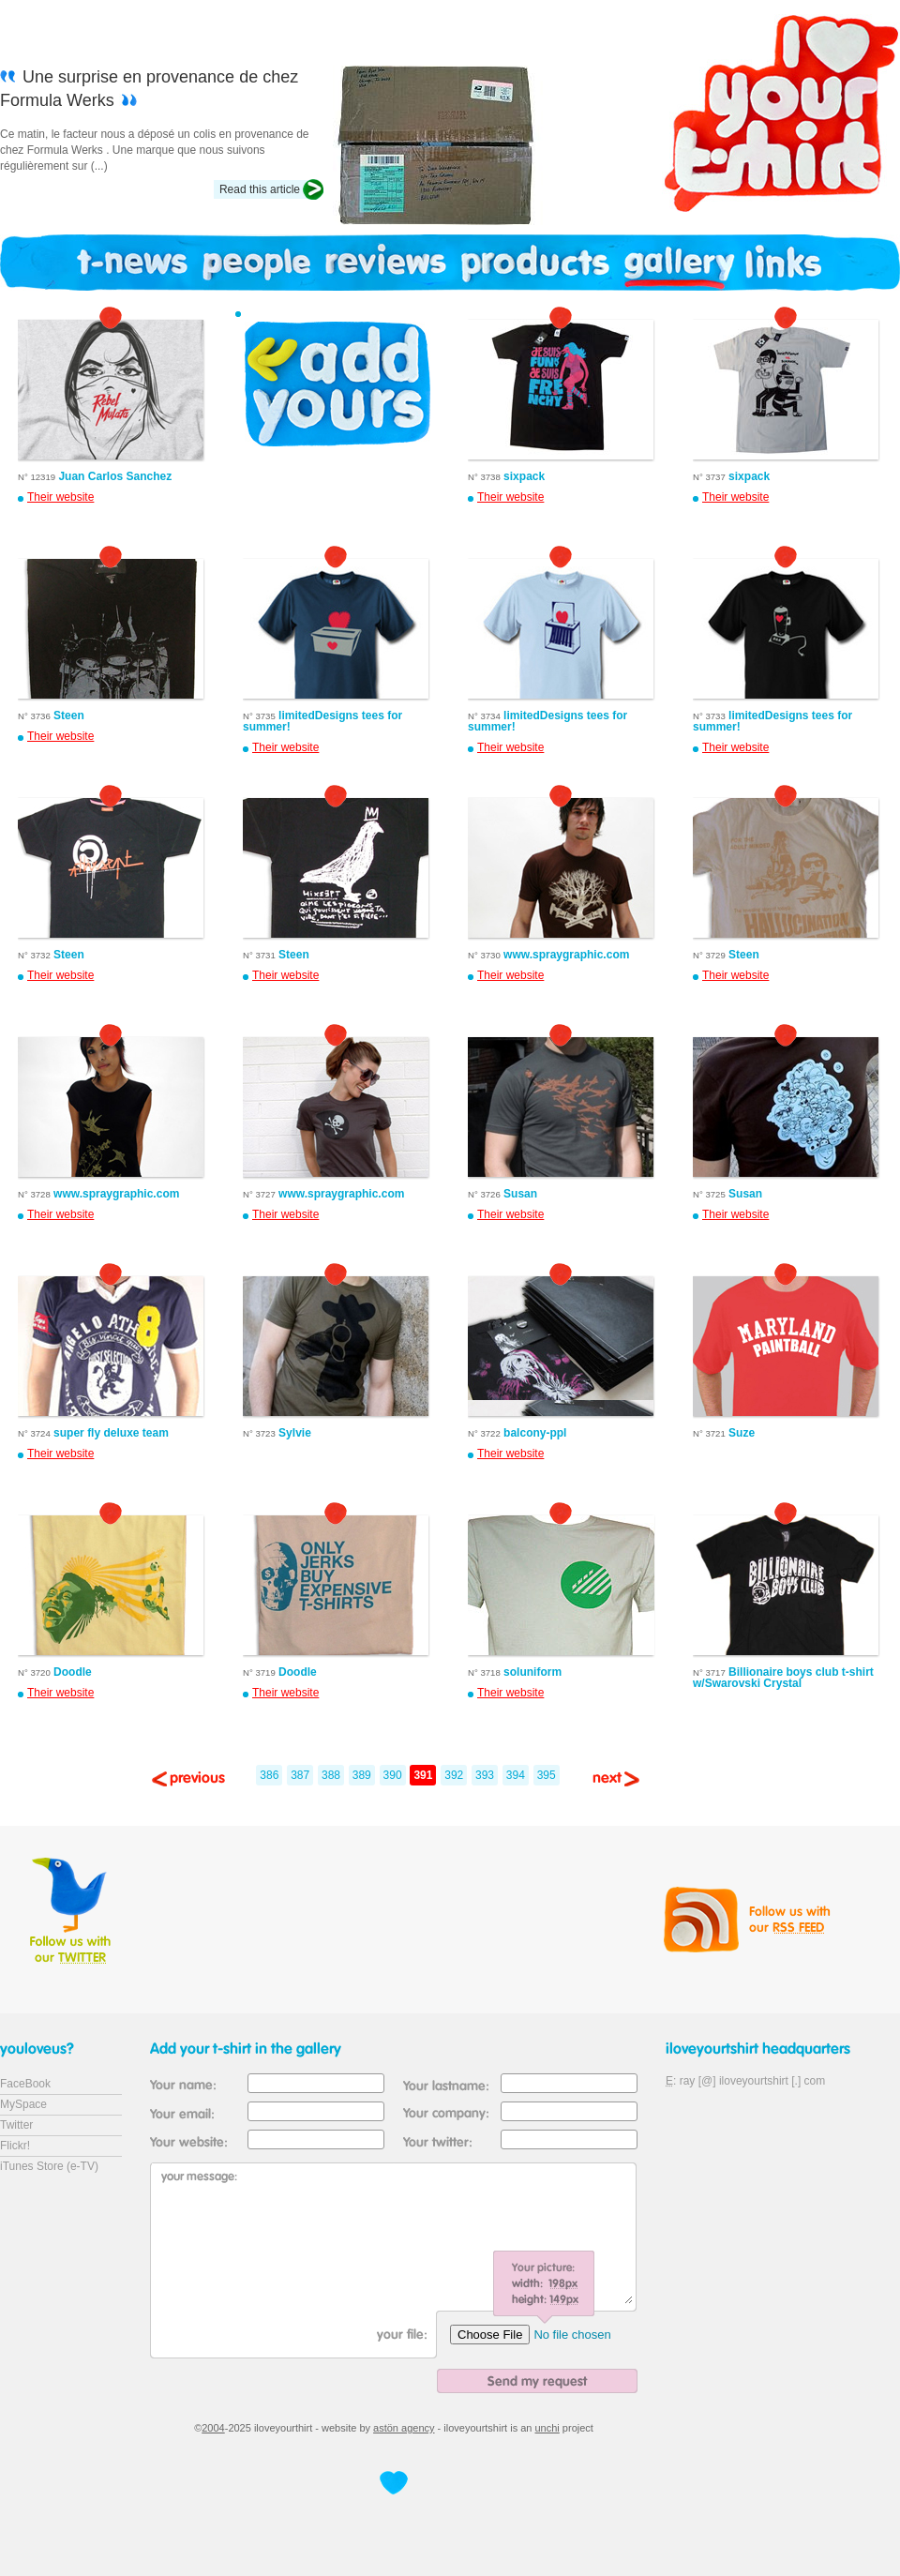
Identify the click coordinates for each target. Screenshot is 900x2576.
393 (484, 1775)
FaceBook (25, 2083)
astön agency (403, 2427)
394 (515, 1775)
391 (422, 1775)
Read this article (259, 189)
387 (300, 1775)
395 (546, 1775)
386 (269, 1775)
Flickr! (15, 2145)
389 (361, 1775)
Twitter (16, 2125)
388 (331, 1775)
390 (392, 1775)
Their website (60, 497)
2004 (213, 2427)
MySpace (23, 2104)
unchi (547, 2427)
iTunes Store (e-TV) (49, 2166)
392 (453, 1775)
